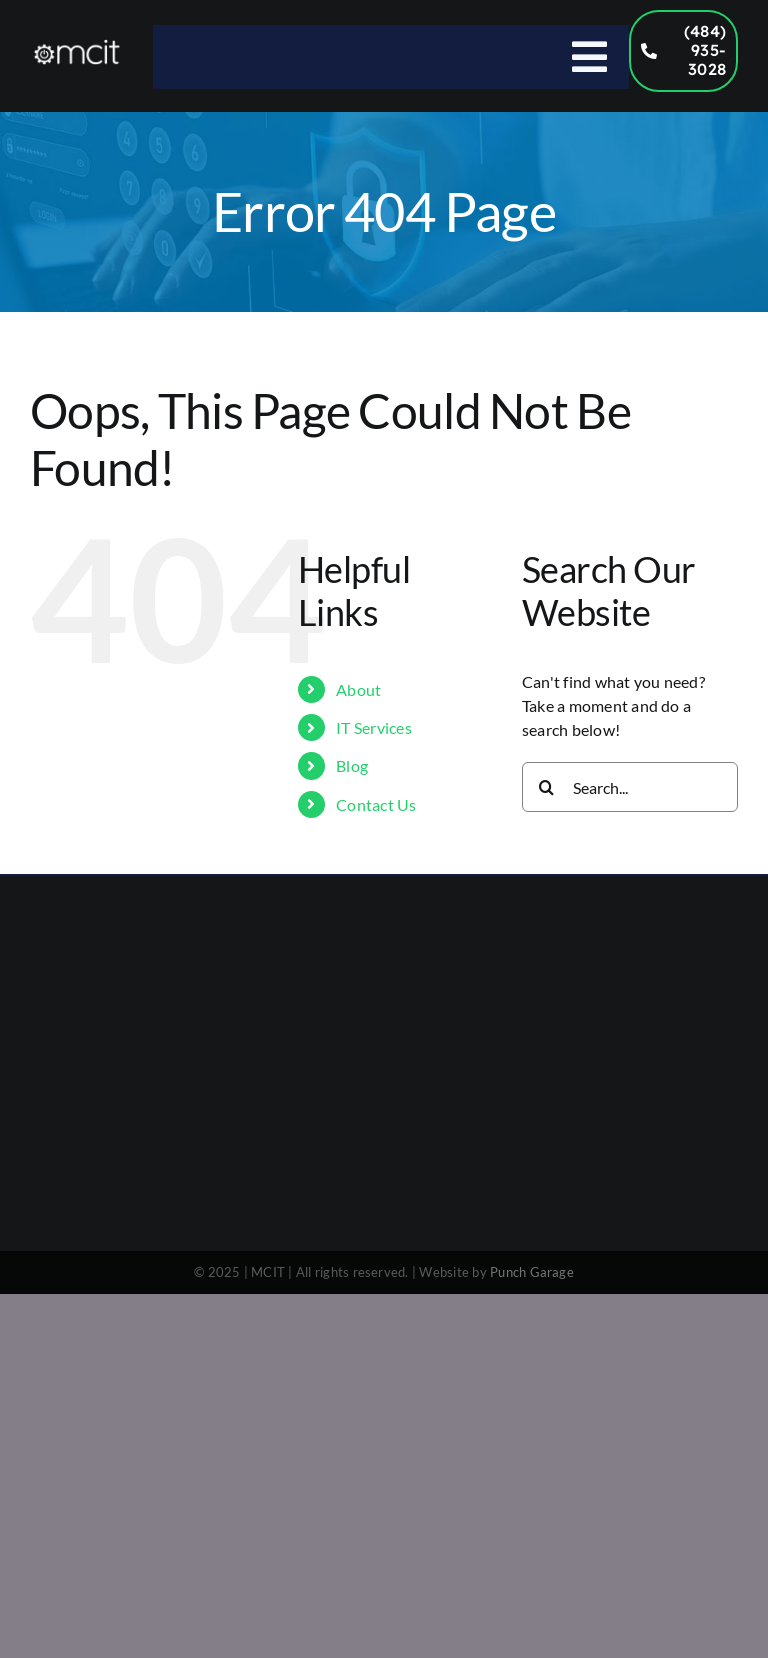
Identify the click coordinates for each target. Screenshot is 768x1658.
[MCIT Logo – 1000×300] (77, 45)
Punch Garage (532, 1272)
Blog (352, 765)
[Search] (547, 787)
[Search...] (630, 787)
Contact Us (376, 804)
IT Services (374, 727)
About (358, 689)
